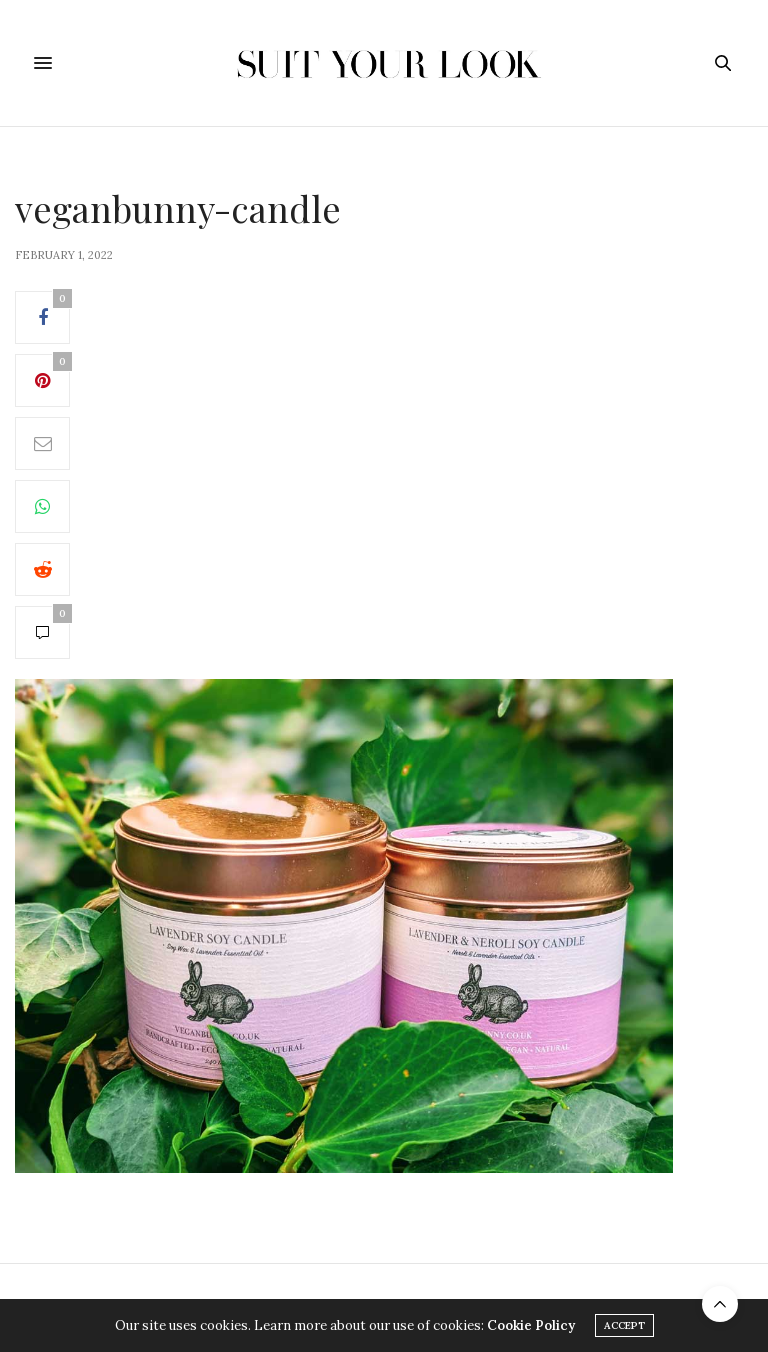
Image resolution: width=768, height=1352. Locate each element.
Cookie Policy (531, 1325)
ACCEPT (624, 1325)
